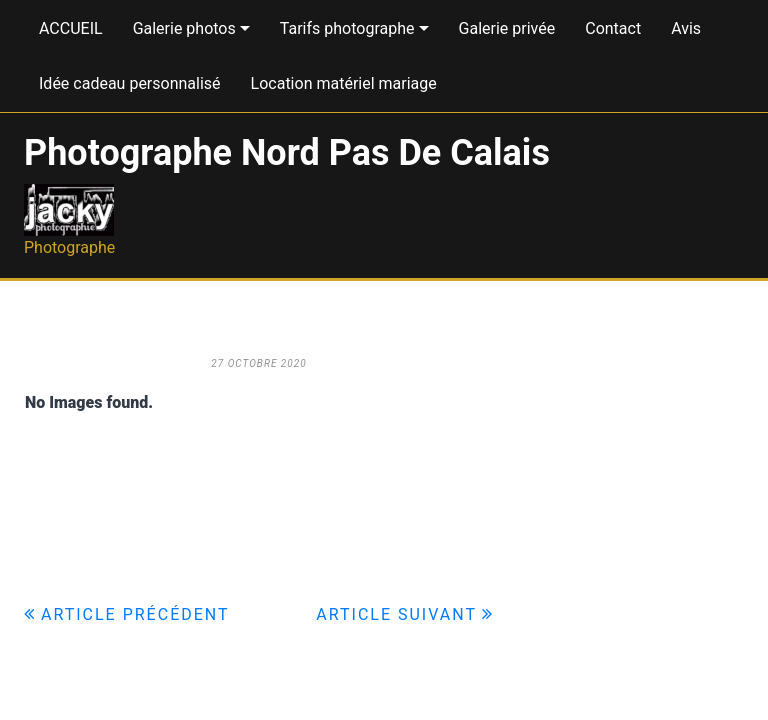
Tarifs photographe (347, 28)
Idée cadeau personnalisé (130, 83)
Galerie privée (507, 28)
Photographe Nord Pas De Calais (287, 153)
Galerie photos (184, 28)
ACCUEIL (71, 28)
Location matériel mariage (344, 83)
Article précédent (135, 614)
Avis (686, 28)
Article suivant (396, 614)
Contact (613, 28)
